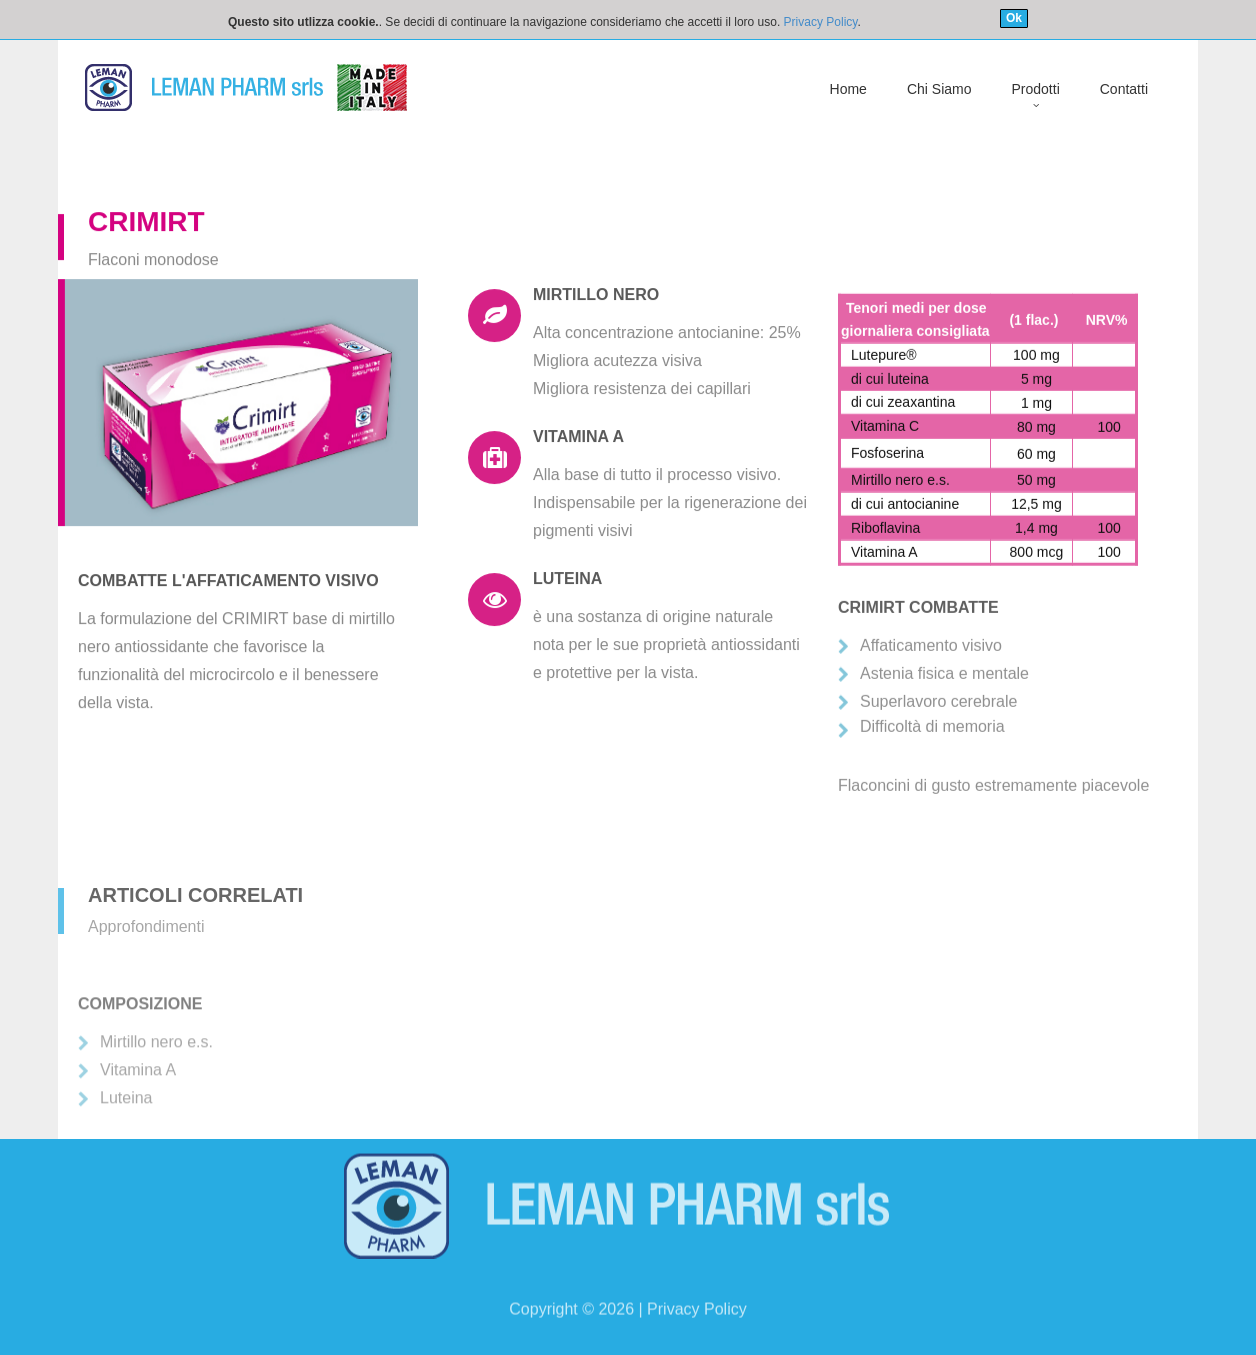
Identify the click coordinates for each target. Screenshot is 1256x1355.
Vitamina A (138, 1096)
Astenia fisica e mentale (944, 724)
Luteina (126, 1124)
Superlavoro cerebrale (938, 752)
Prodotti (1036, 89)
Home (848, 89)
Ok (1014, 18)
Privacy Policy (821, 22)
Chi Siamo (939, 89)
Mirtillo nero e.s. (156, 1068)
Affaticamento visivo (931, 696)
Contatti (1124, 89)
